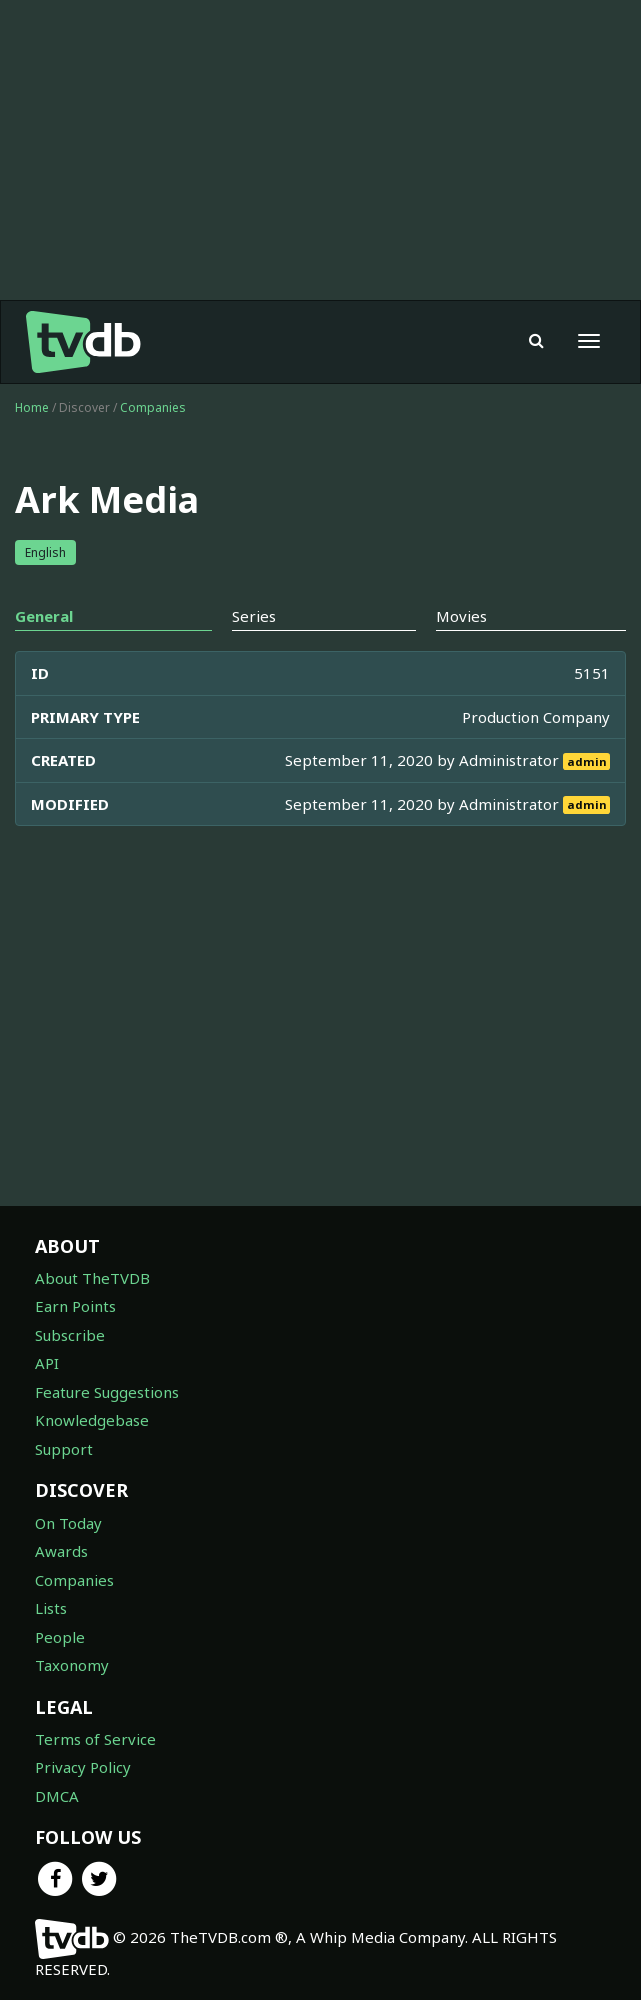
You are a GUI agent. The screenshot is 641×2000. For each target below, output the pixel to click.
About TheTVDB (92, 1278)
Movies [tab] (461, 616)
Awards (61, 1551)
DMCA (57, 1796)
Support (64, 1449)
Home (32, 407)
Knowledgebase (92, 1420)
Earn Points (75, 1306)
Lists (51, 1608)
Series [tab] (254, 616)
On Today (68, 1523)
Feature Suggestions (107, 1392)
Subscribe (70, 1335)
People (60, 1637)
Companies (153, 407)
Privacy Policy (83, 1767)
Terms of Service (95, 1739)
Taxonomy (72, 1665)
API (47, 1363)
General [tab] (44, 616)
